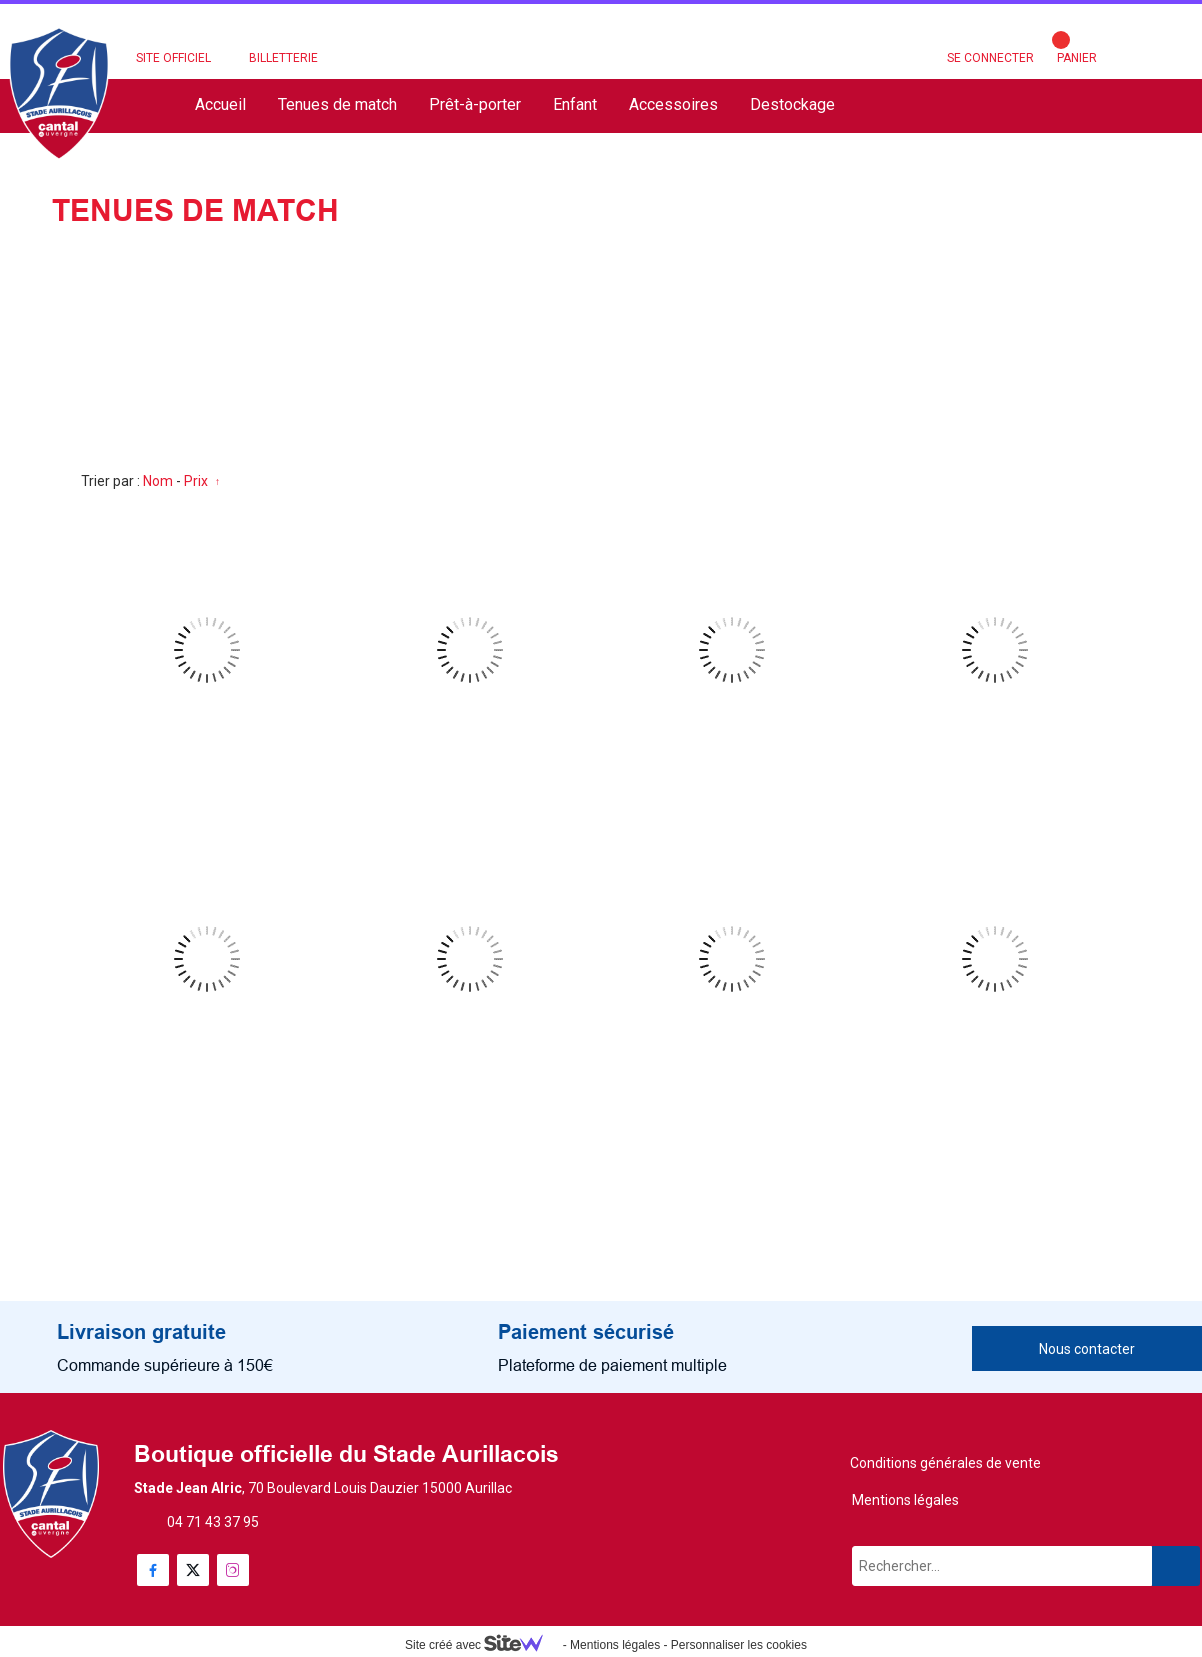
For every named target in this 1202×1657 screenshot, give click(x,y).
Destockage (792, 104)
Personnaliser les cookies (739, 1645)
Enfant (575, 104)
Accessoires (673, 104)
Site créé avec (482, 1645)
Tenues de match (337, 104)
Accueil (220, 104)
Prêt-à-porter (475, 104)
